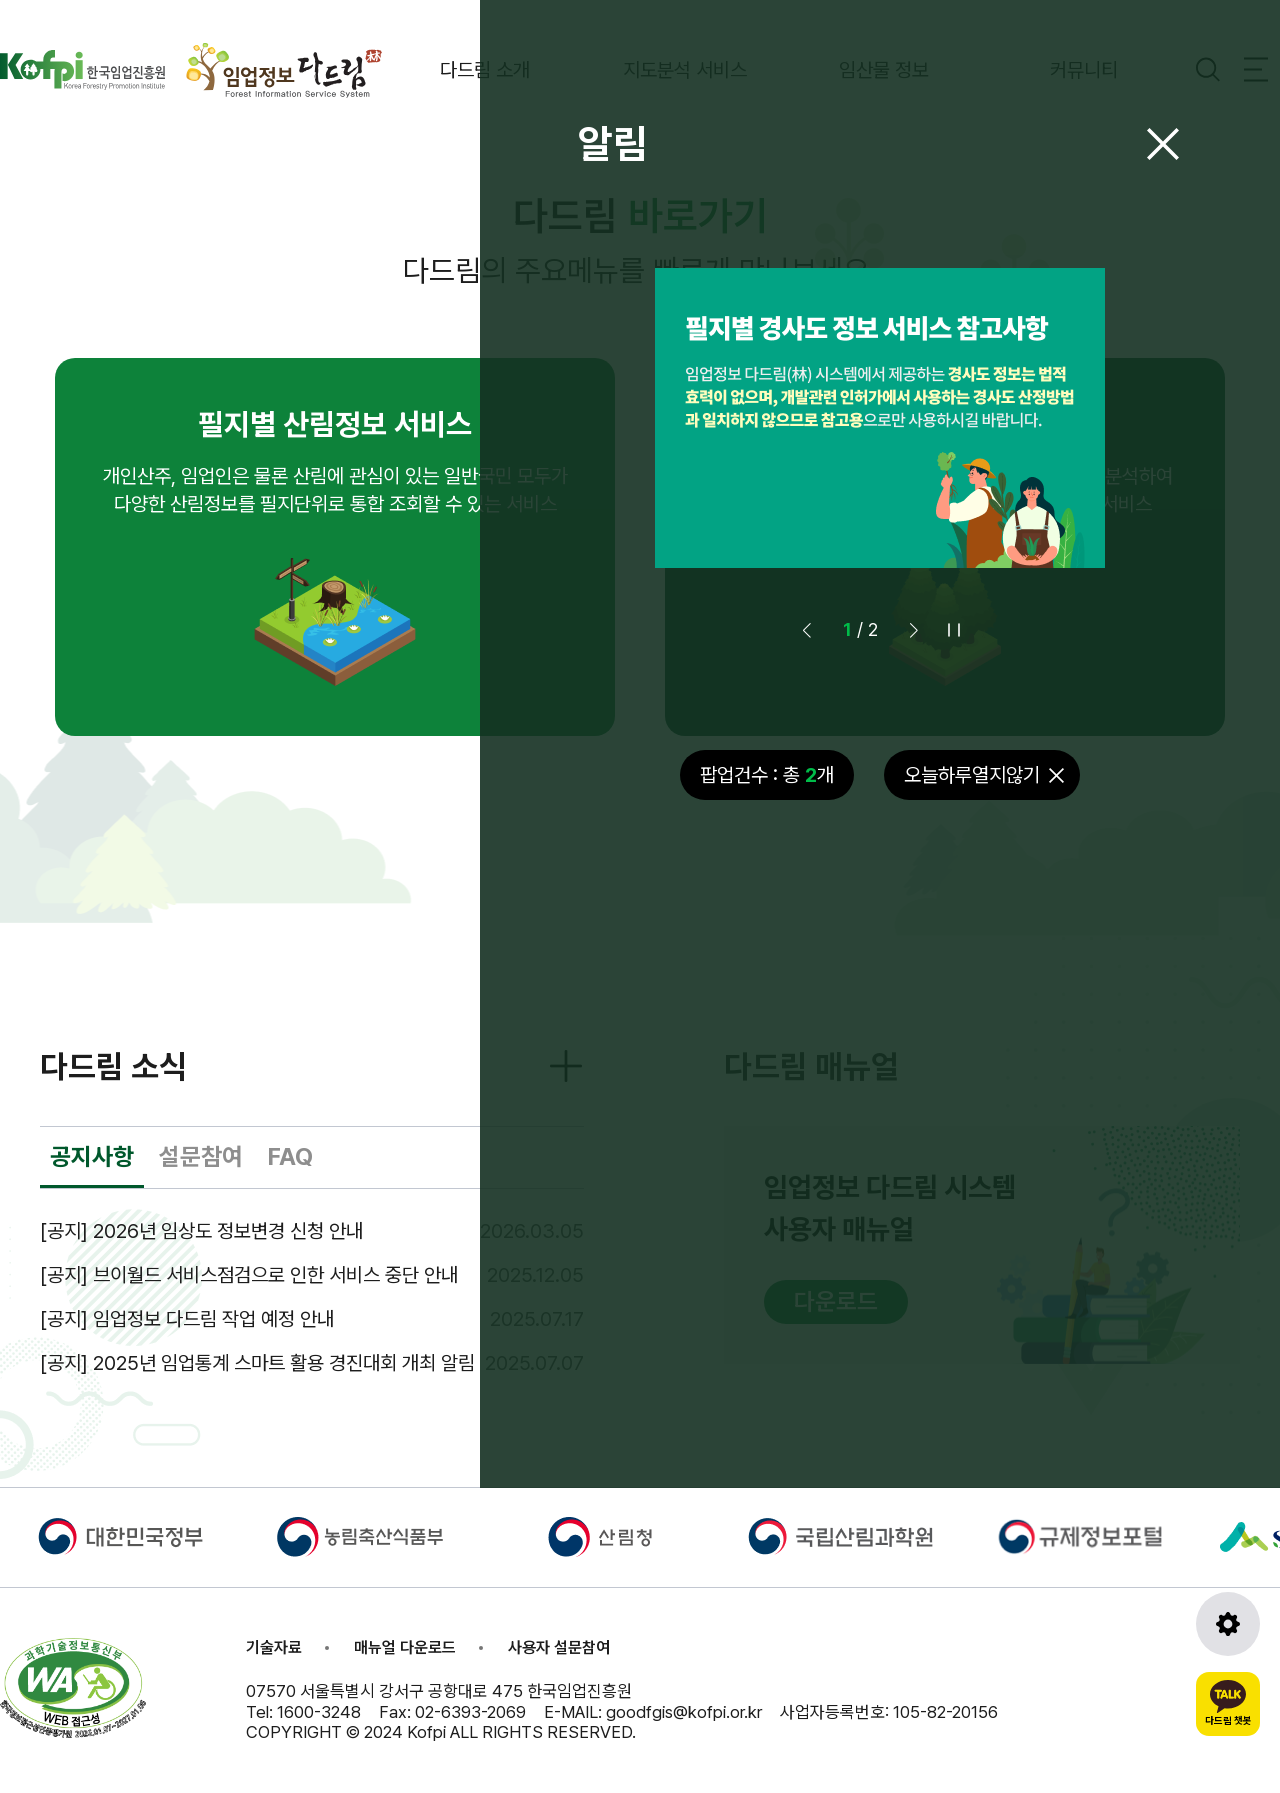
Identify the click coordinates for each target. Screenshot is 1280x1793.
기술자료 (274, 1647)
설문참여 (201, 1156)
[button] (914, 630)
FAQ (290, 1156)
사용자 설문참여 (559, 1647)
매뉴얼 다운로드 (405, 1647)
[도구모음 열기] (1228, 1624)
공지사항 (92, 1156)
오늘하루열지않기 (972, 775)
